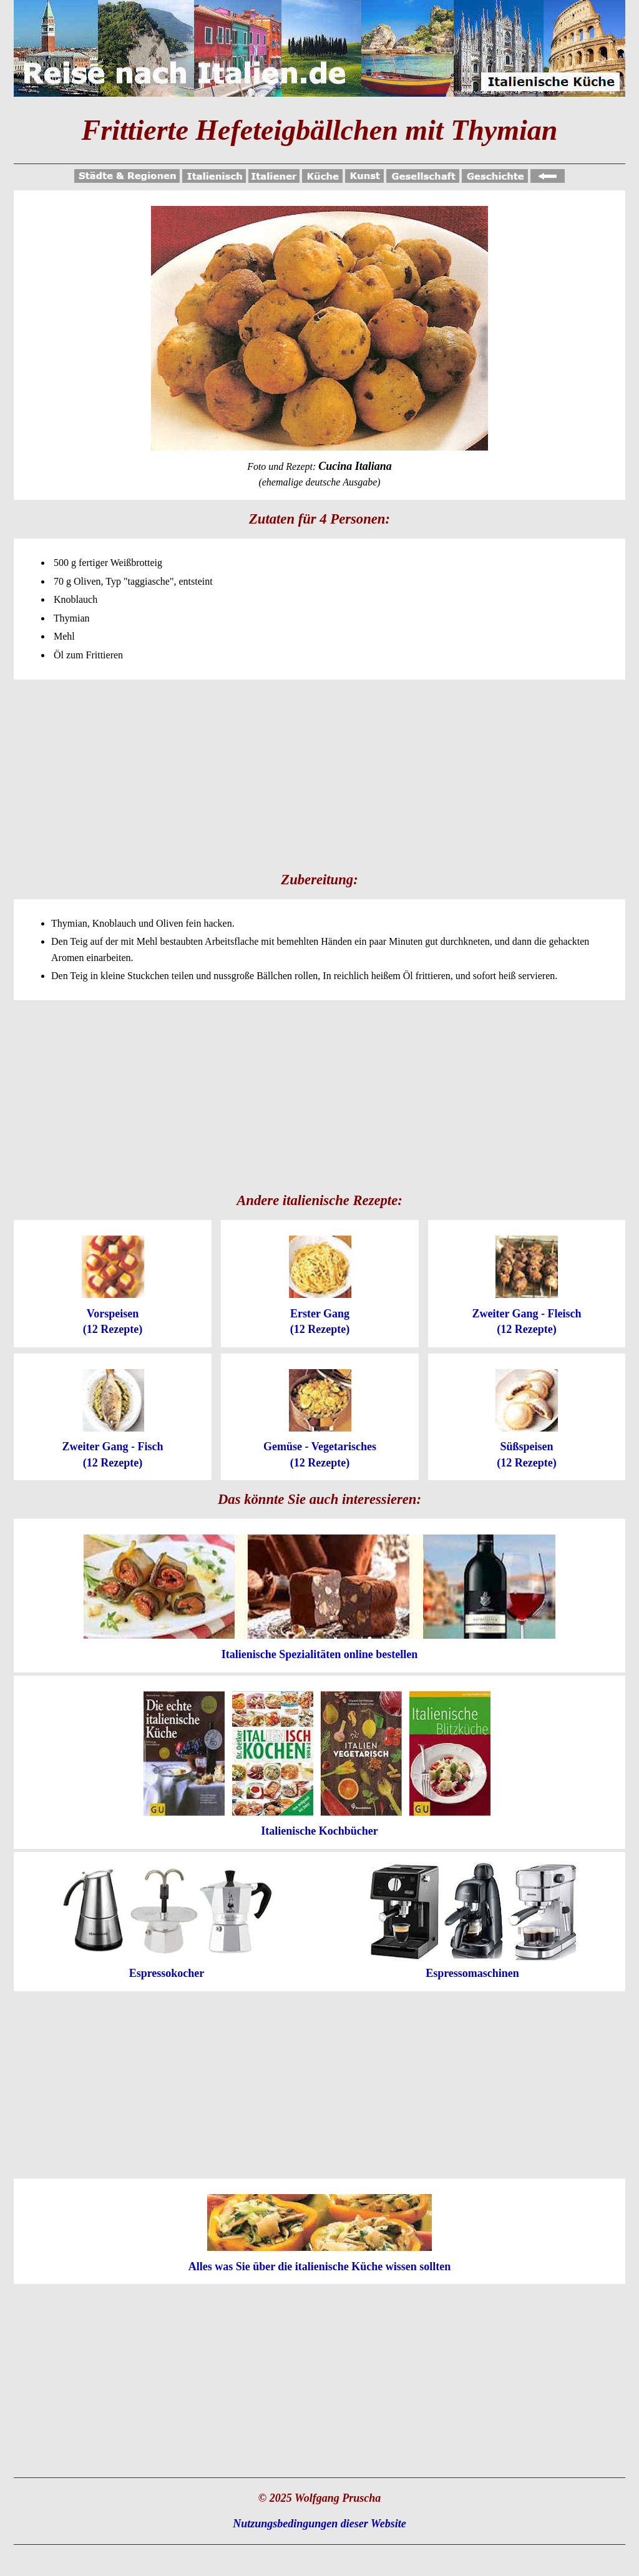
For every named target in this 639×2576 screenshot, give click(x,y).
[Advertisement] (319, 773)
